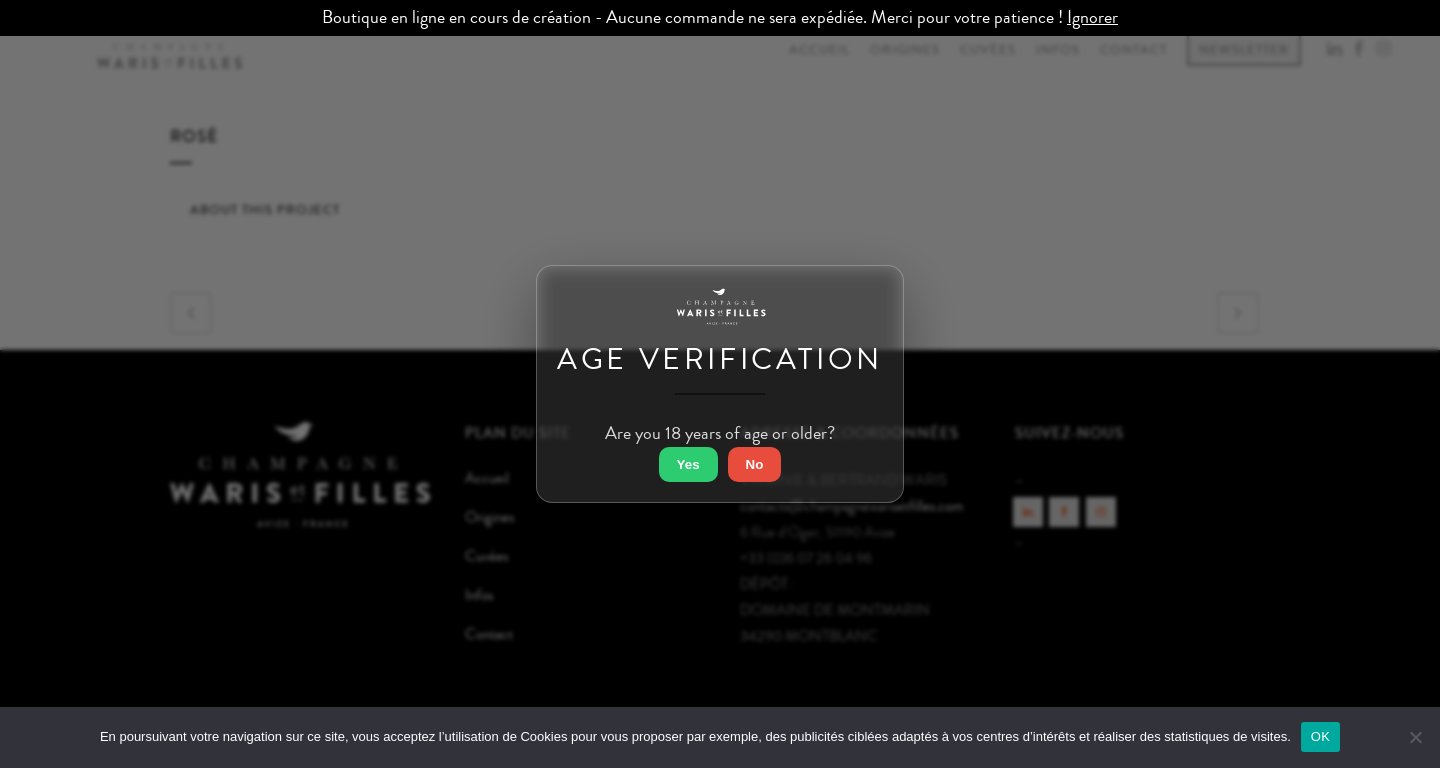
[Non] (1415, 737)
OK (1320, 736)
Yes (688, 464)
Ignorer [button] (1092, 17)
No (755, 464)
